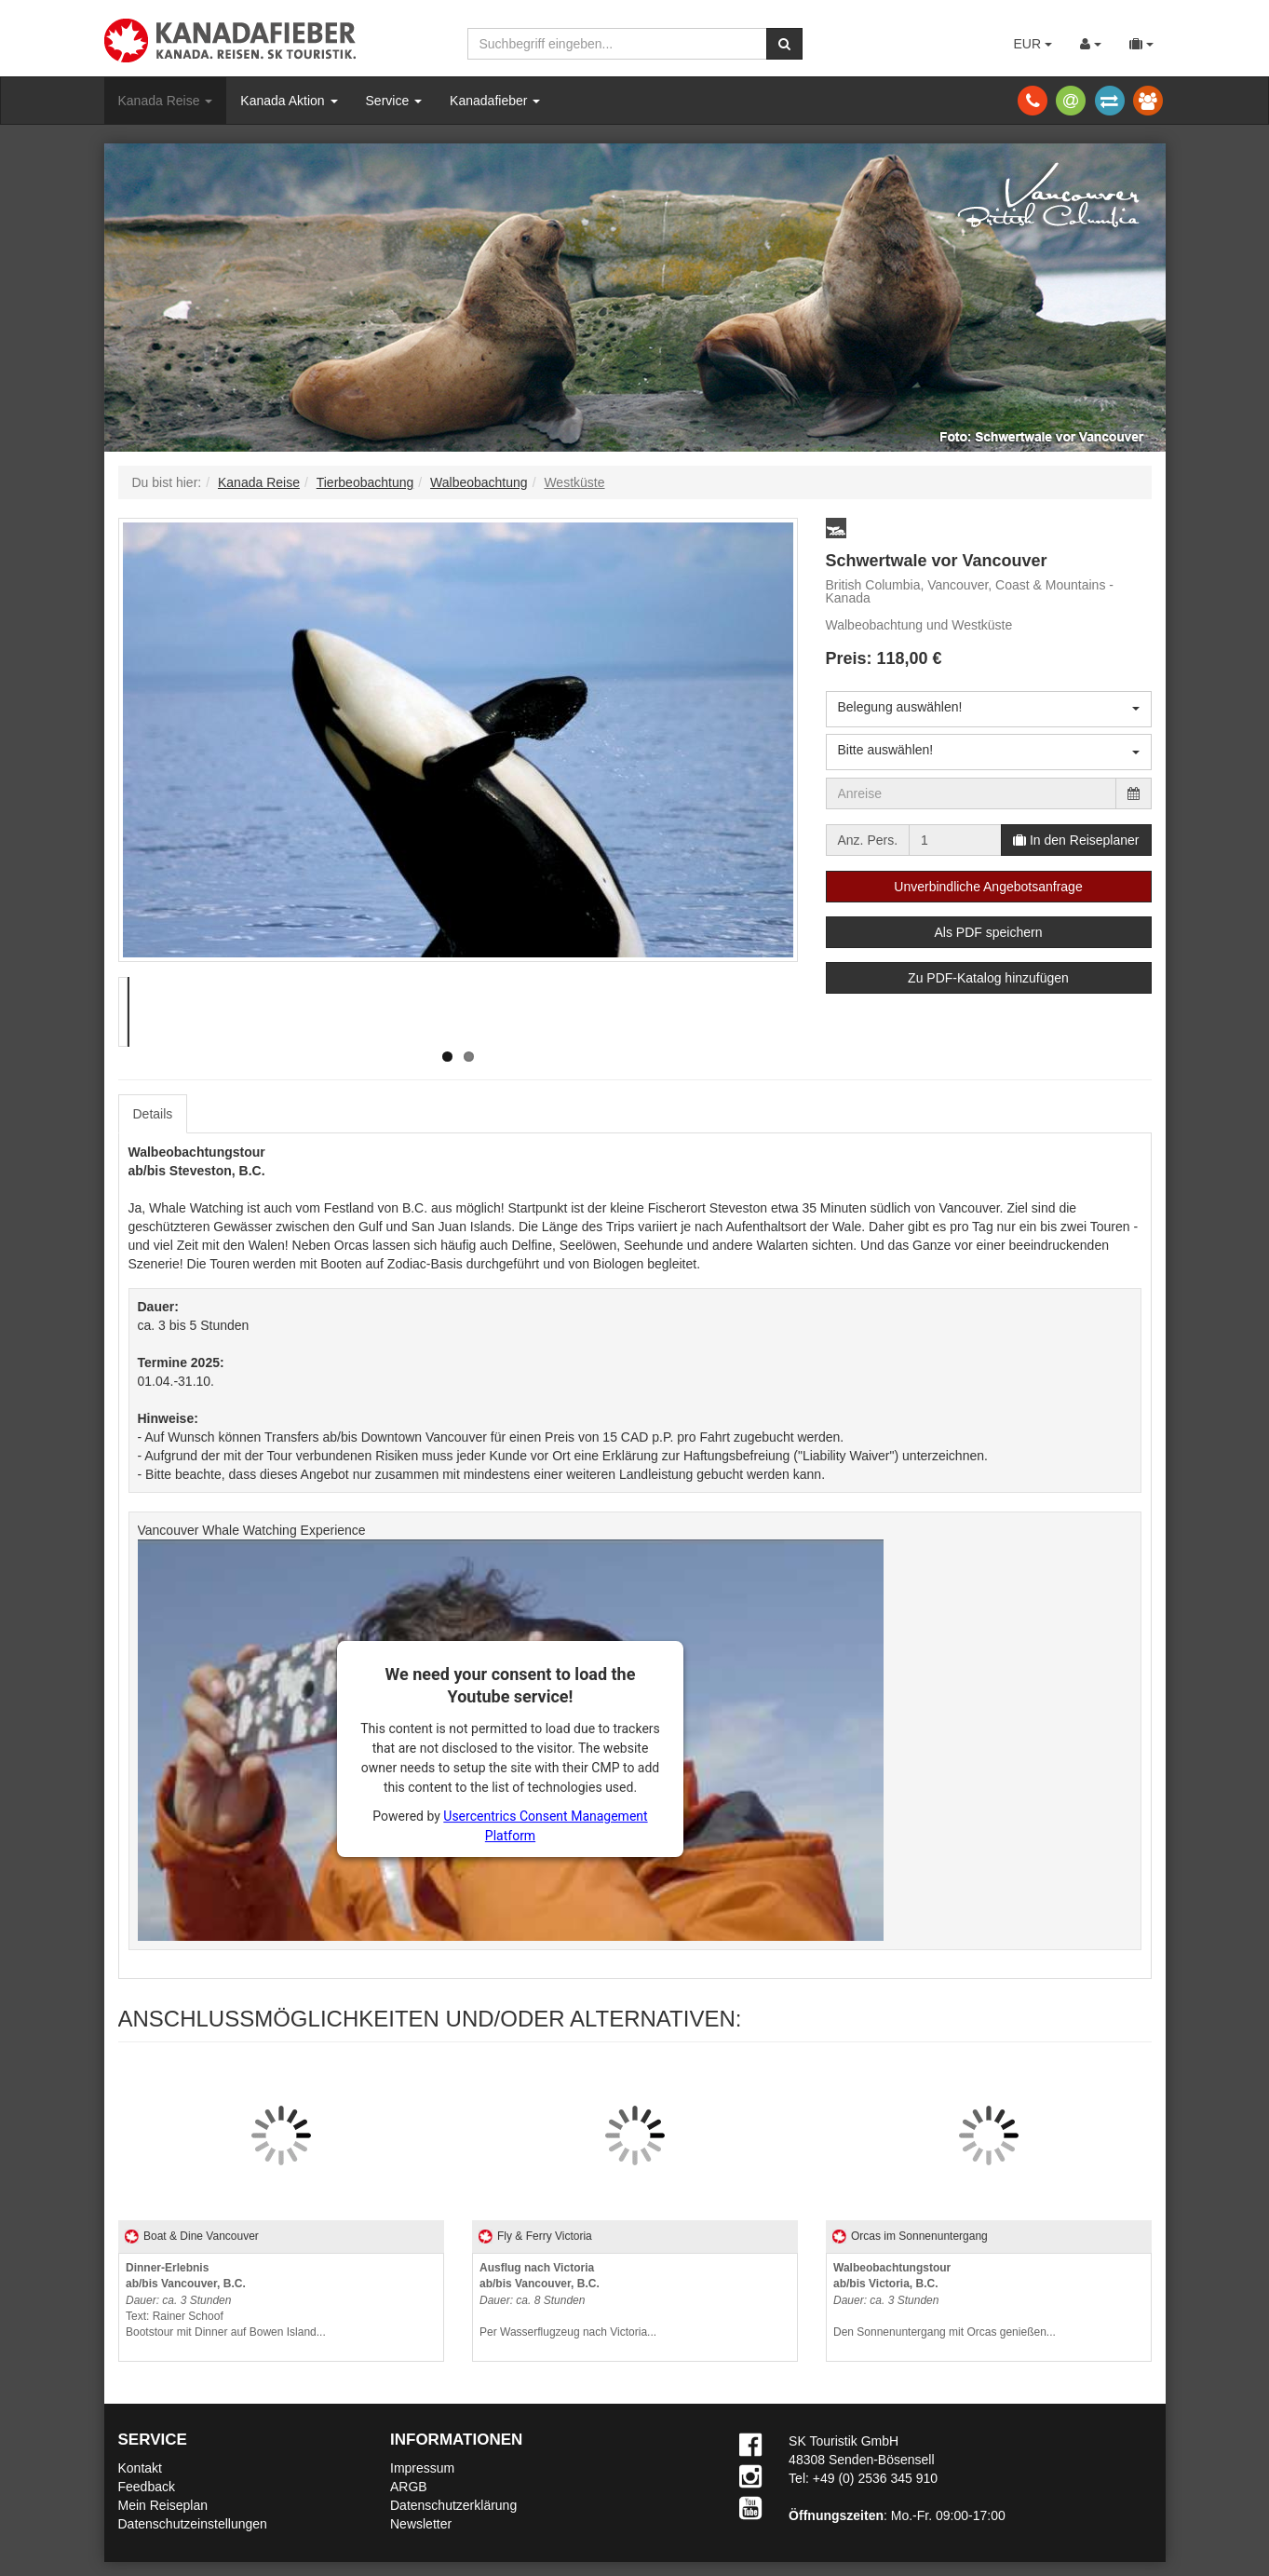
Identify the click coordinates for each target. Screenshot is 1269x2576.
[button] (836, 528)
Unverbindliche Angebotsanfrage (988, 886)
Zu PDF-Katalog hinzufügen (988, 977)
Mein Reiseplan (163, 2505)
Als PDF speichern (989, 932)
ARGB (408, 2486)
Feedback (146, 2486)
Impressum (422, 2468)
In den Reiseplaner (1076, 840)
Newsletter (421, 2523)
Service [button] (394, 100)
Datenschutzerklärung (453, 2505)
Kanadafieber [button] (495, 100)
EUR (1032, 43)
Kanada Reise (165, 100)
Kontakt (140, 2468)
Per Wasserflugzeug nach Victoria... (567, 2300)
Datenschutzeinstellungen (192, 2523)
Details (153, 1113)
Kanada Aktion (288, 100)
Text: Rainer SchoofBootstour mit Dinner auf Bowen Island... (226, 2300)
